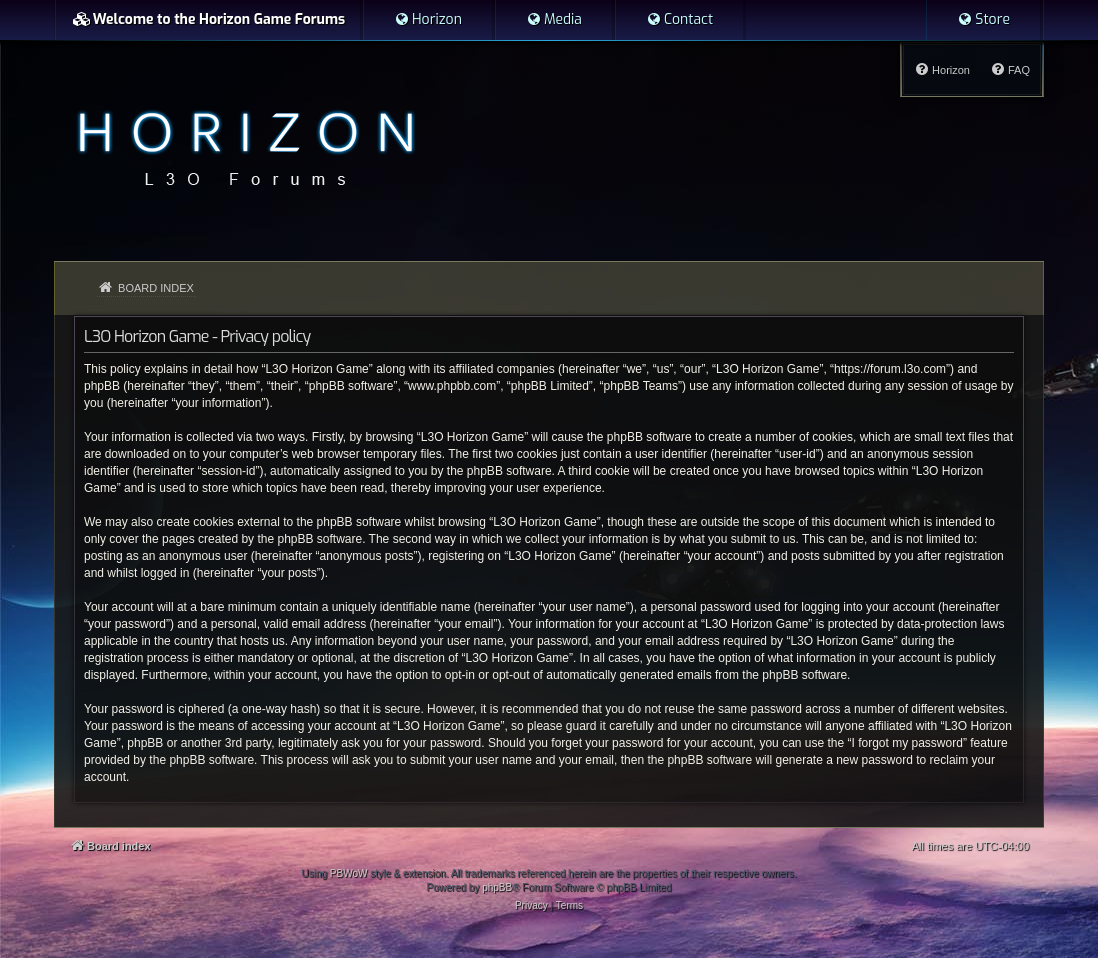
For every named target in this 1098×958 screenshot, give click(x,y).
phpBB (497, 887)
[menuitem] (428, 20)
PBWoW (349, 873)
